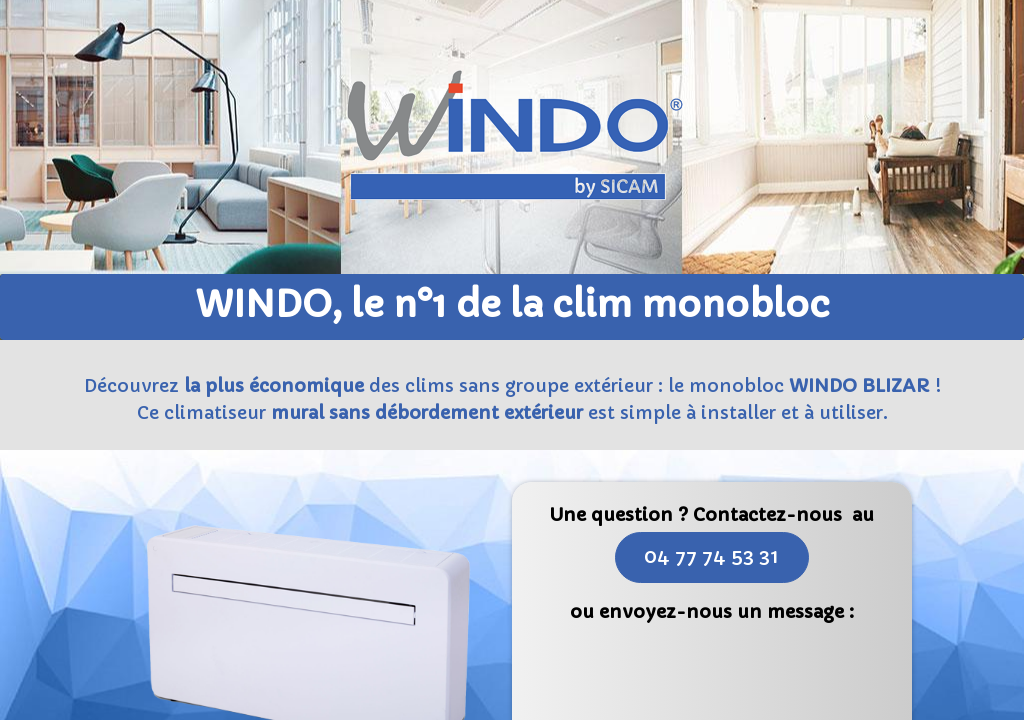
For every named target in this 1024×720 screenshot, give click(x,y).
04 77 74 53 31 (711, 556)
